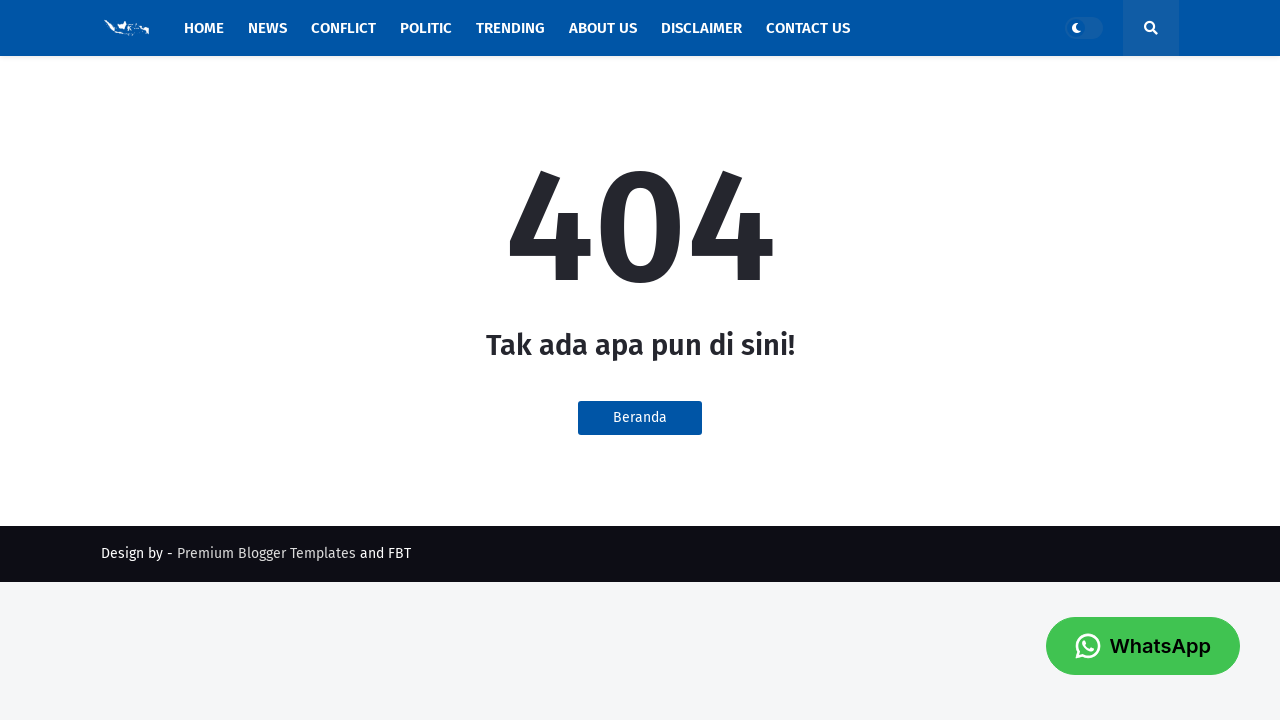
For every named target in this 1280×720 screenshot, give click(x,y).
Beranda (640, 417)
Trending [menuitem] (510, 28)
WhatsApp (1143, 646)
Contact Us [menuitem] (808, 28)
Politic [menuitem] (426, 28)
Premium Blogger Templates (266, 553)
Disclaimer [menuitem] (701, 28)
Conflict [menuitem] (343, 28)
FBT (399, 553)
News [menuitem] (267, 28)
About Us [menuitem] (603, 28)
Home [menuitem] (204, 28)
